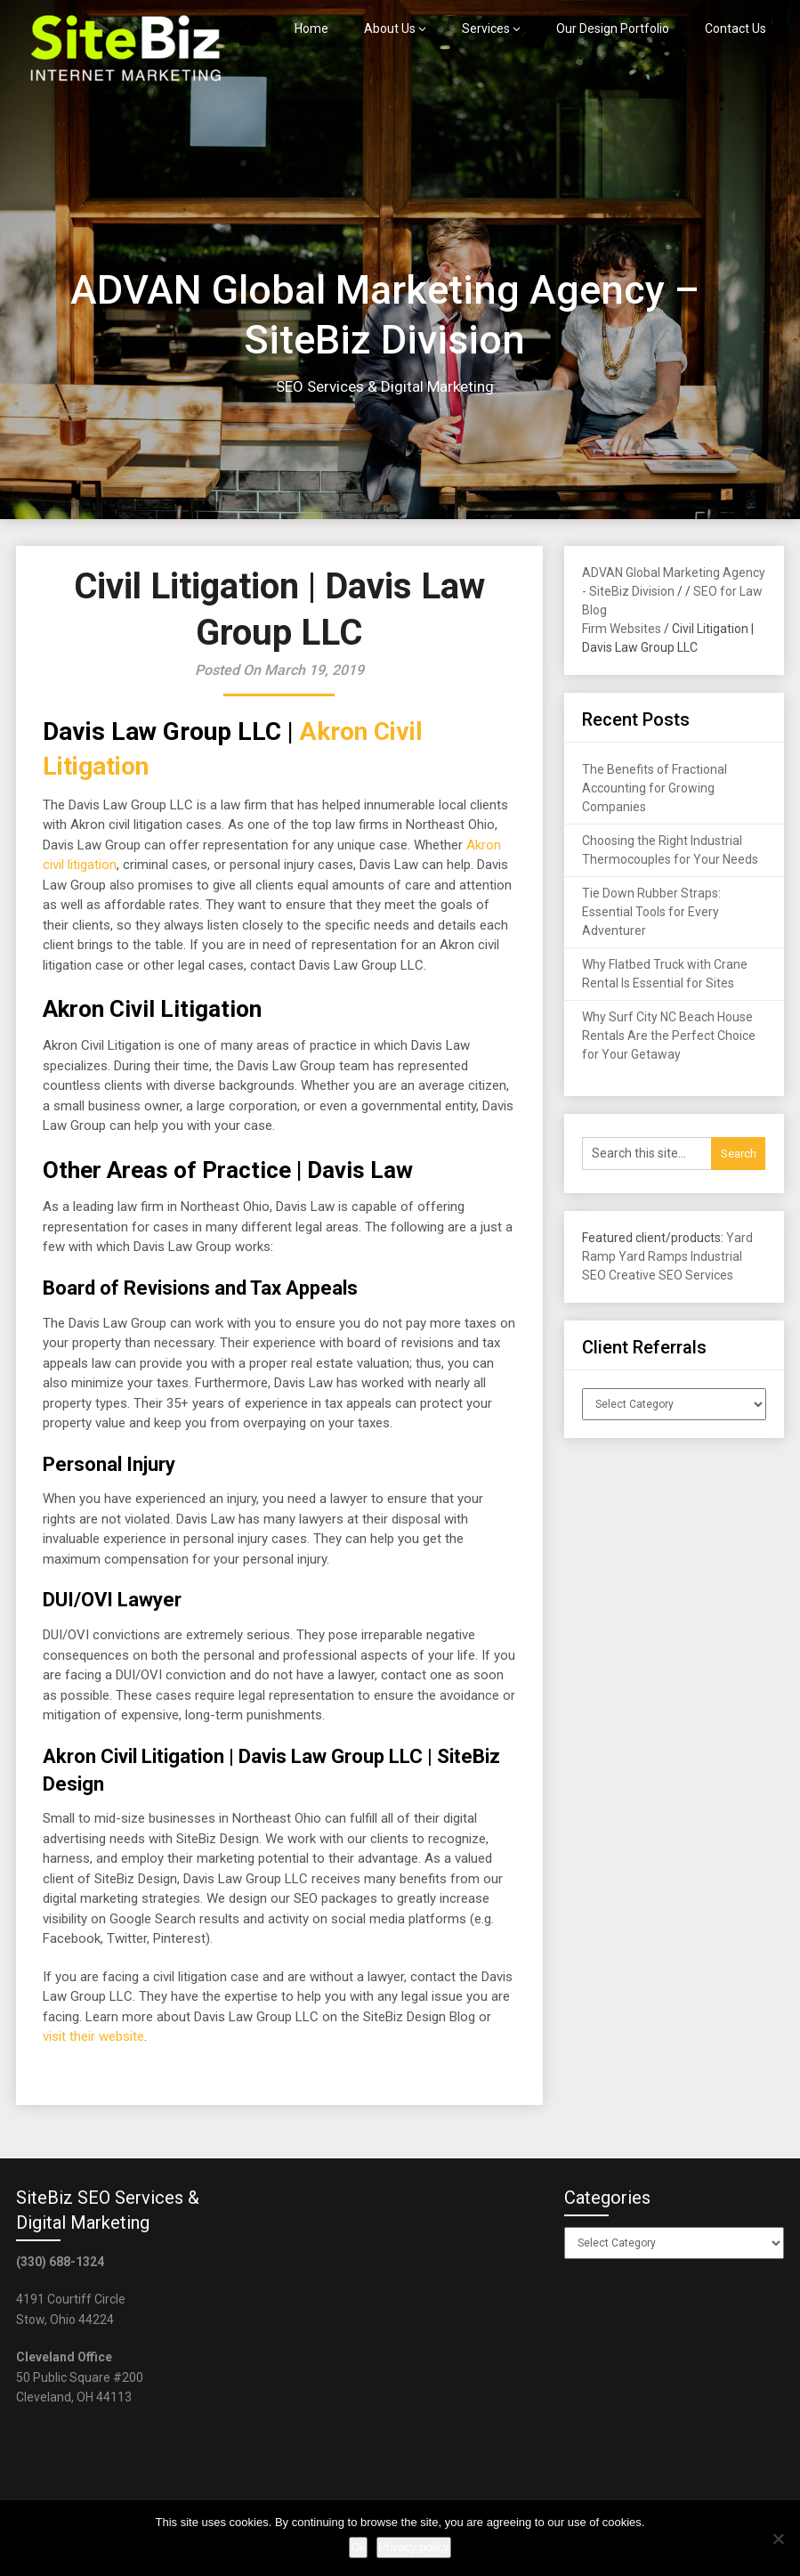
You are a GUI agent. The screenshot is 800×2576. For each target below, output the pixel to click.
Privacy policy (413, 2547)
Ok (358, 2547)
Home (311, 28)
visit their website (93, 2036)
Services (486, 28)
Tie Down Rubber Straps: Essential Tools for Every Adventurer (651, 912)
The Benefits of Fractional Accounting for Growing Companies (654, 788)
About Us (390, 28)
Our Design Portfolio (612, 28)
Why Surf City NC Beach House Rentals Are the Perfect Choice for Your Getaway (669, 1035)
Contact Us (735, 28)
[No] (778, 2539)
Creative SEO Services (671, 1275)
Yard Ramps (653, 1256)
